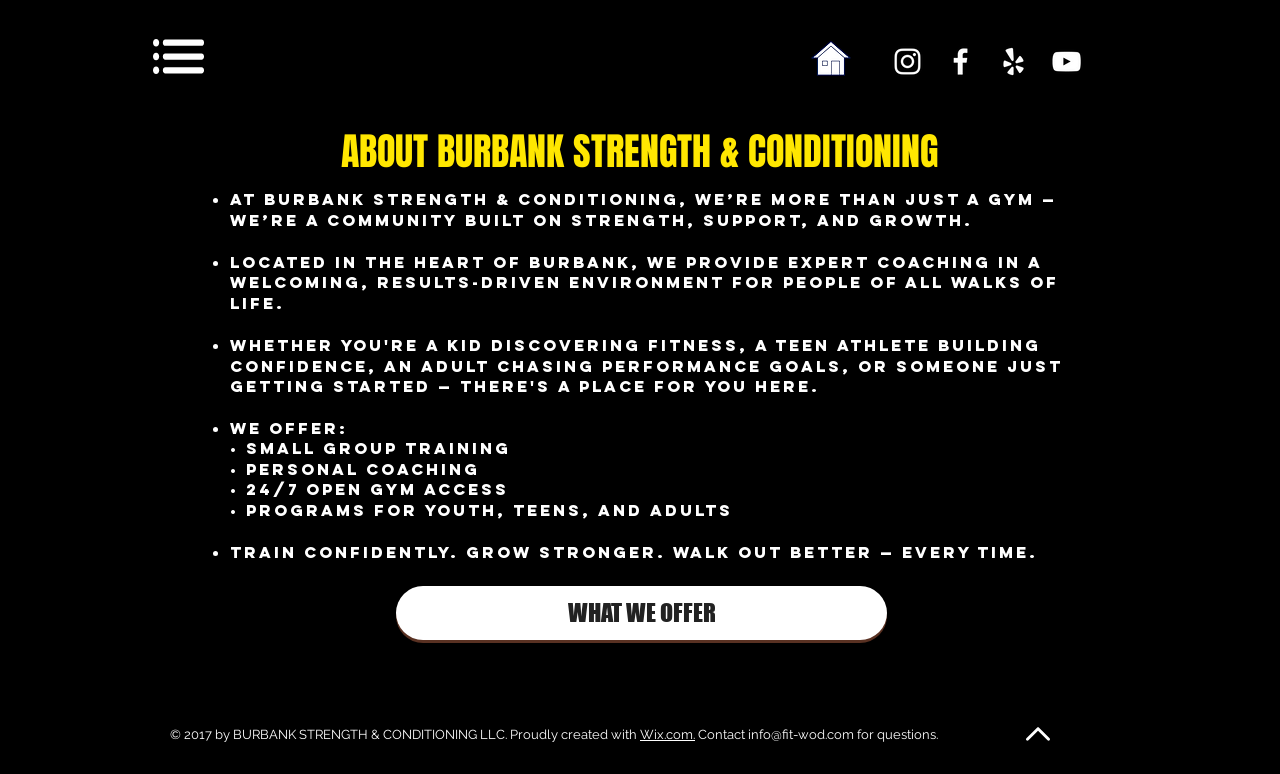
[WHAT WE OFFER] (641, 613)
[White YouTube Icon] (1066, 61)
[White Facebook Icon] (960, 61)
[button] (178, 56)
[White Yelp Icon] (1013, 61)
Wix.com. (667, 734)
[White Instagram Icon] (907, 61)
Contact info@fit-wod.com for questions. (816, 734)
